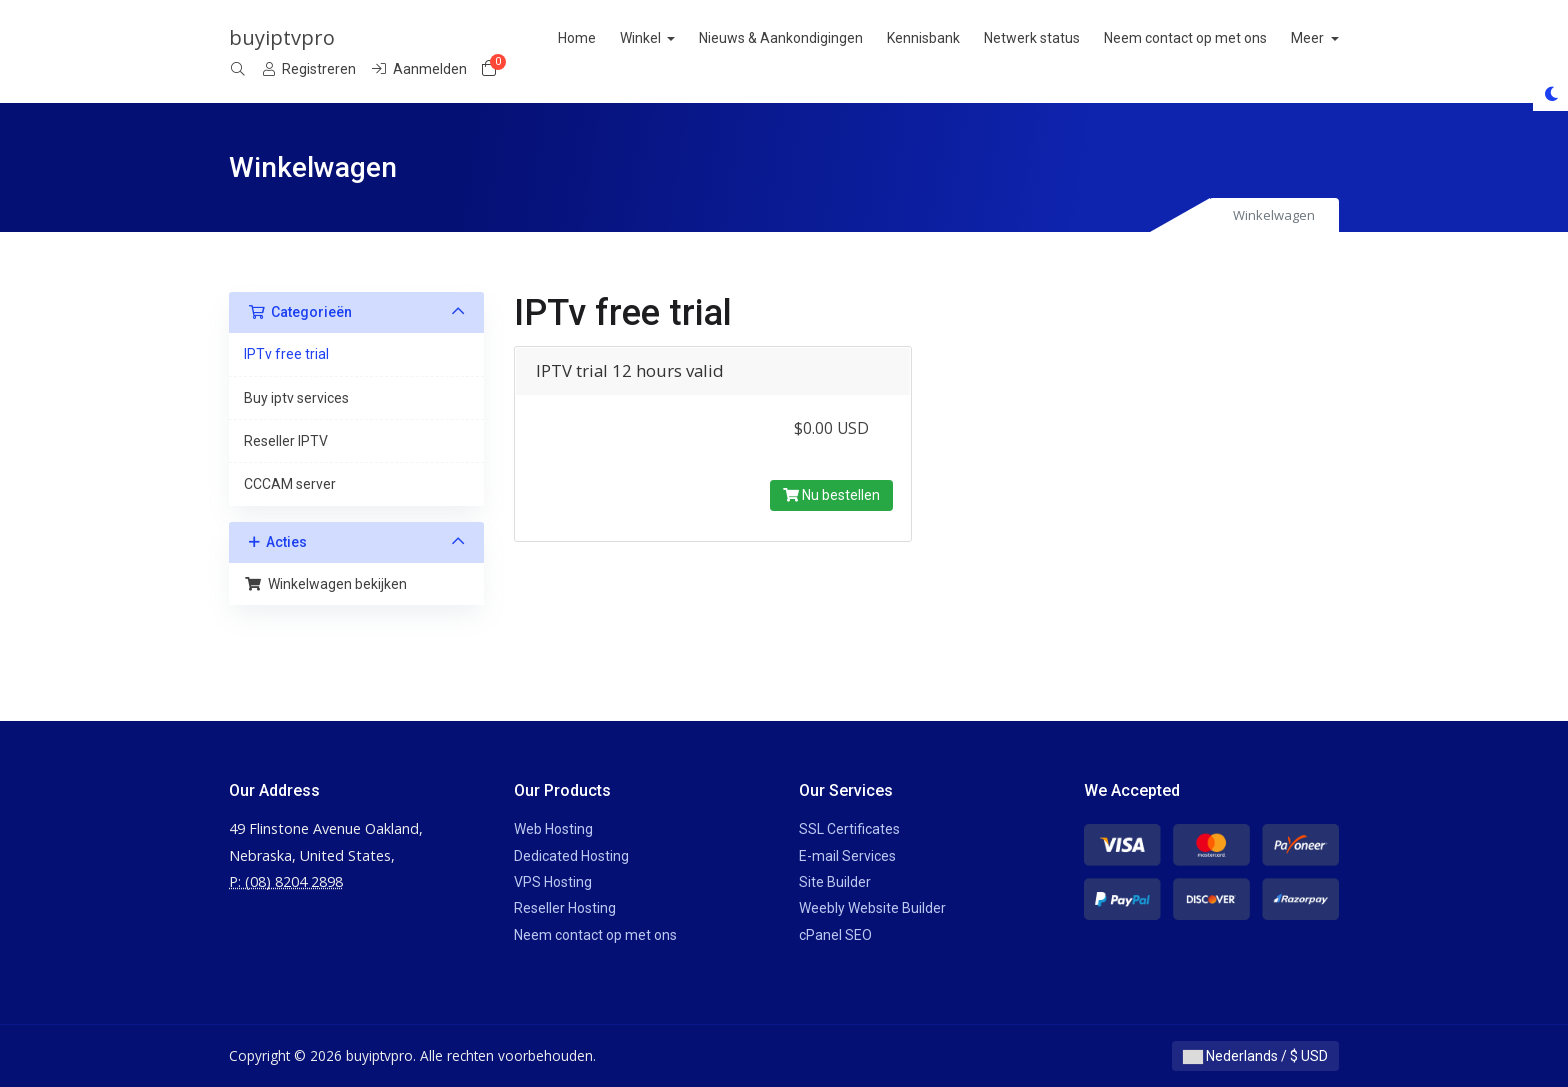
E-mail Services (847, 856)
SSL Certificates (849, 829)
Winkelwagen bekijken (325, 584)
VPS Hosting (553, 882)
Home (624, 38)
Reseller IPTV (286, 441)
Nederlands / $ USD (1255, 1056)
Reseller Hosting (565, 908)
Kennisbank (971, 38)
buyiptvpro (282, 37)
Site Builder (835, 882)
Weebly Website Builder (872, 908)
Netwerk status (1080, 38)
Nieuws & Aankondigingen (829, 38)
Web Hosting (553, 829)
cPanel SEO (835, 935)
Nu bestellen (831, 495)
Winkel (689, 38)
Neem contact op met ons (1233, 38)
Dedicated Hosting (571, 856)
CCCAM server (290, 484)
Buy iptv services (296, 398)
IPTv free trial (286, 354)
